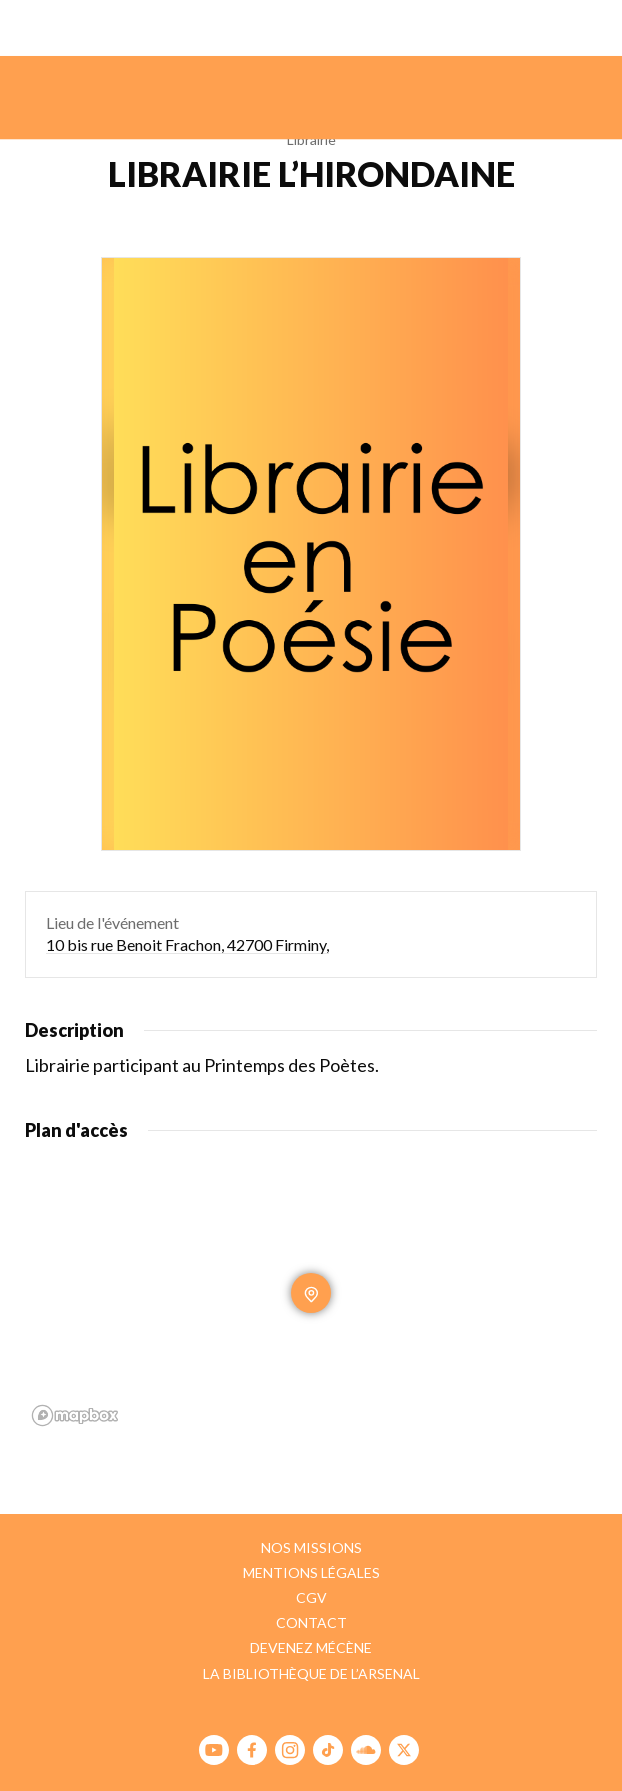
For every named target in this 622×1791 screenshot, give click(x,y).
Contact (311, 1622)
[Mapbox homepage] (75, 1415)
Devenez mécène (311, 1647)
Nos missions (311, 1547)
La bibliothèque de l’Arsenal (311, 1673)
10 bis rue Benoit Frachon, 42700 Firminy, (187, 944)
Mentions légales (311, 1572)
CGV (311, 1597)
